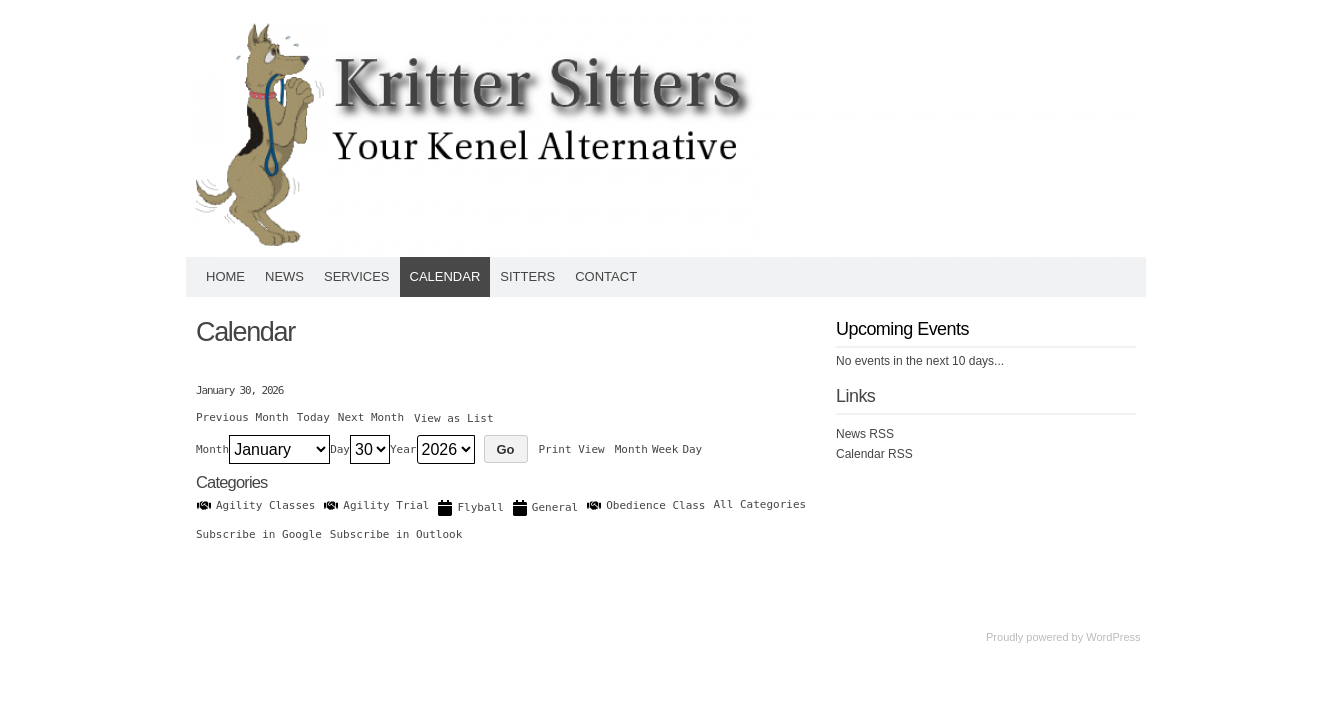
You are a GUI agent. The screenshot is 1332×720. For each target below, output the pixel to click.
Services (357, 276)
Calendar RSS (874, 454)
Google (259, 534)
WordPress (1113, 637)
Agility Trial (376, 505)
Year (403, 449)
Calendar (445, 276)
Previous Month (242, 417)
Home (225, 276)
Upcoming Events (902, 329)
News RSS (865, 434)
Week (665, 449)
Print (572, 449)
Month (212, 449)
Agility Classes (255, 505)
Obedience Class (645, 505)
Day (340, 449)
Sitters (527, 276)
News (284, 276)
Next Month (371, 417)
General (545, 508)
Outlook (396, 534)
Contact (606, 276)
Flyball (470, 508)
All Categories (760, 504)
